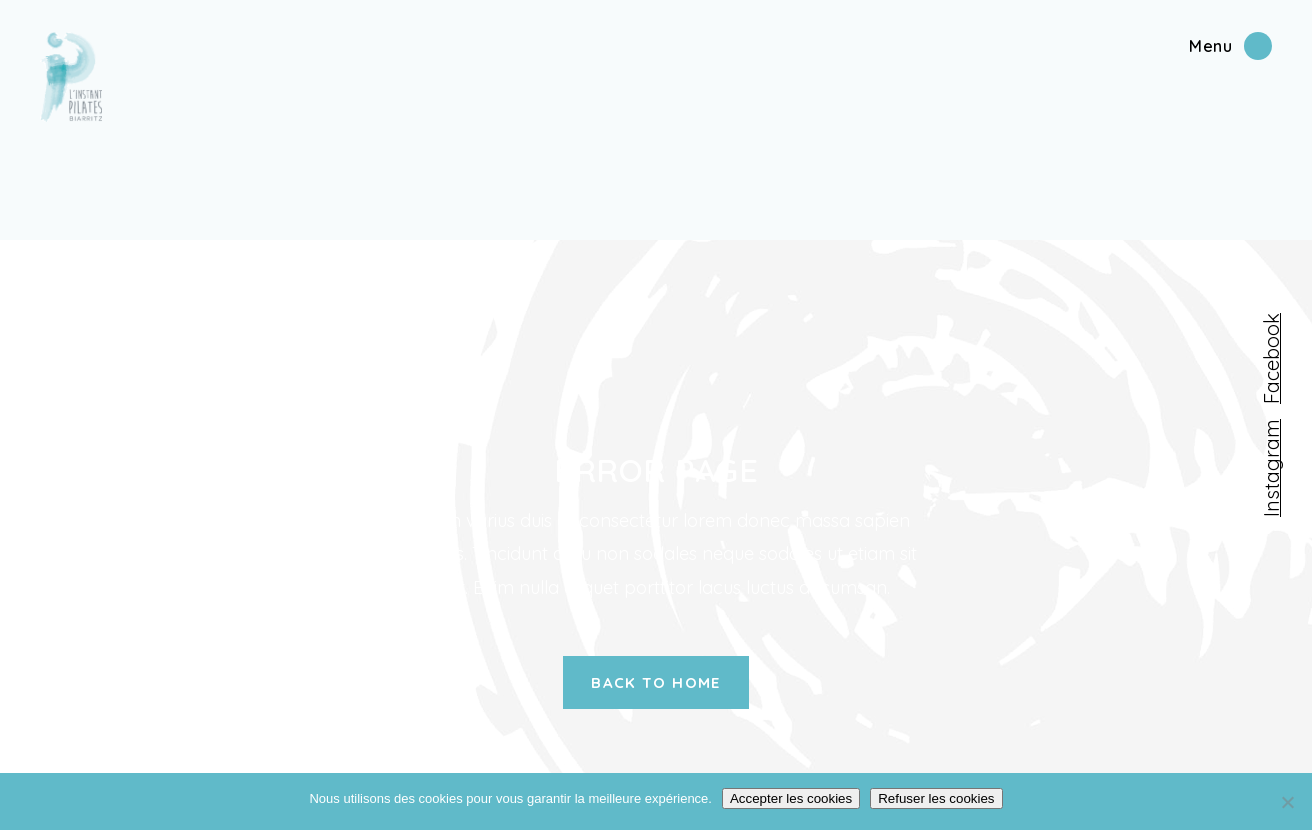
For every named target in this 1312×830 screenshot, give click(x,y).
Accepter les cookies (791, 798)
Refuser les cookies (936, 798)
